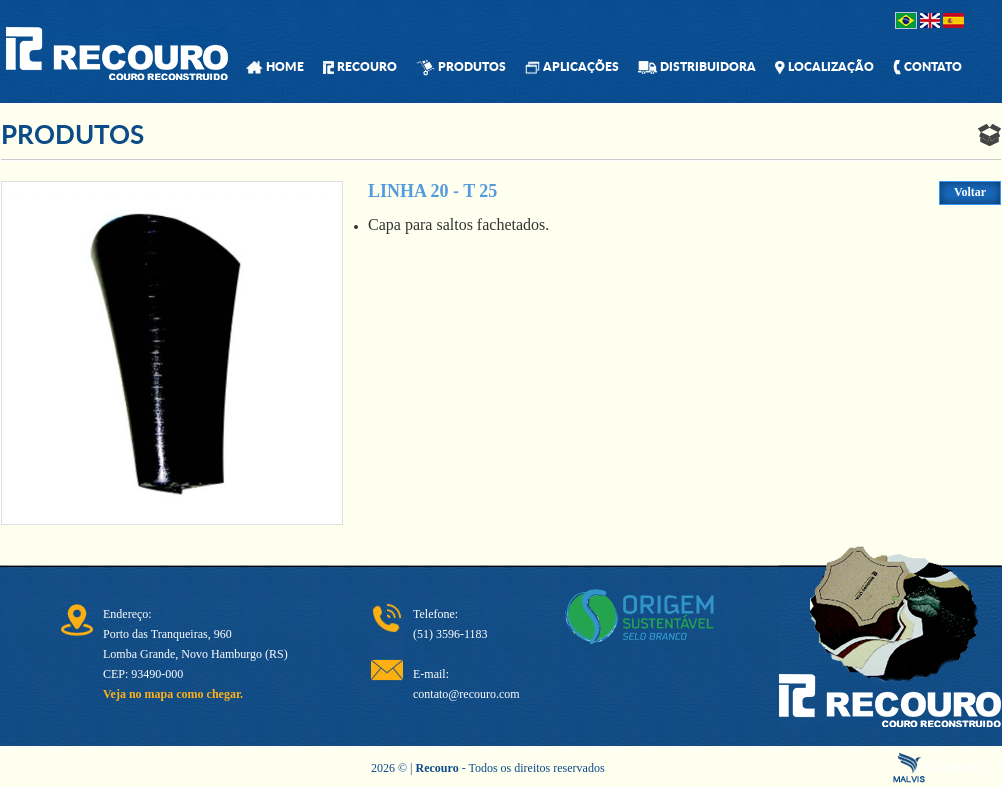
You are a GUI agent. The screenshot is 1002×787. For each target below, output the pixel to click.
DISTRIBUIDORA (697, 66)
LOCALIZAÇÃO (824, 66)
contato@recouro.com (466, 694)
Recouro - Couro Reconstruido (117, 53)
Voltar (970, 192)
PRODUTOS (461, 67)
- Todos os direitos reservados (510, 768)
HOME (275, 66)
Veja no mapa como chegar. (173, 694)
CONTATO (927, 66)
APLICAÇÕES (572, 66)
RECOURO (360, 66)
